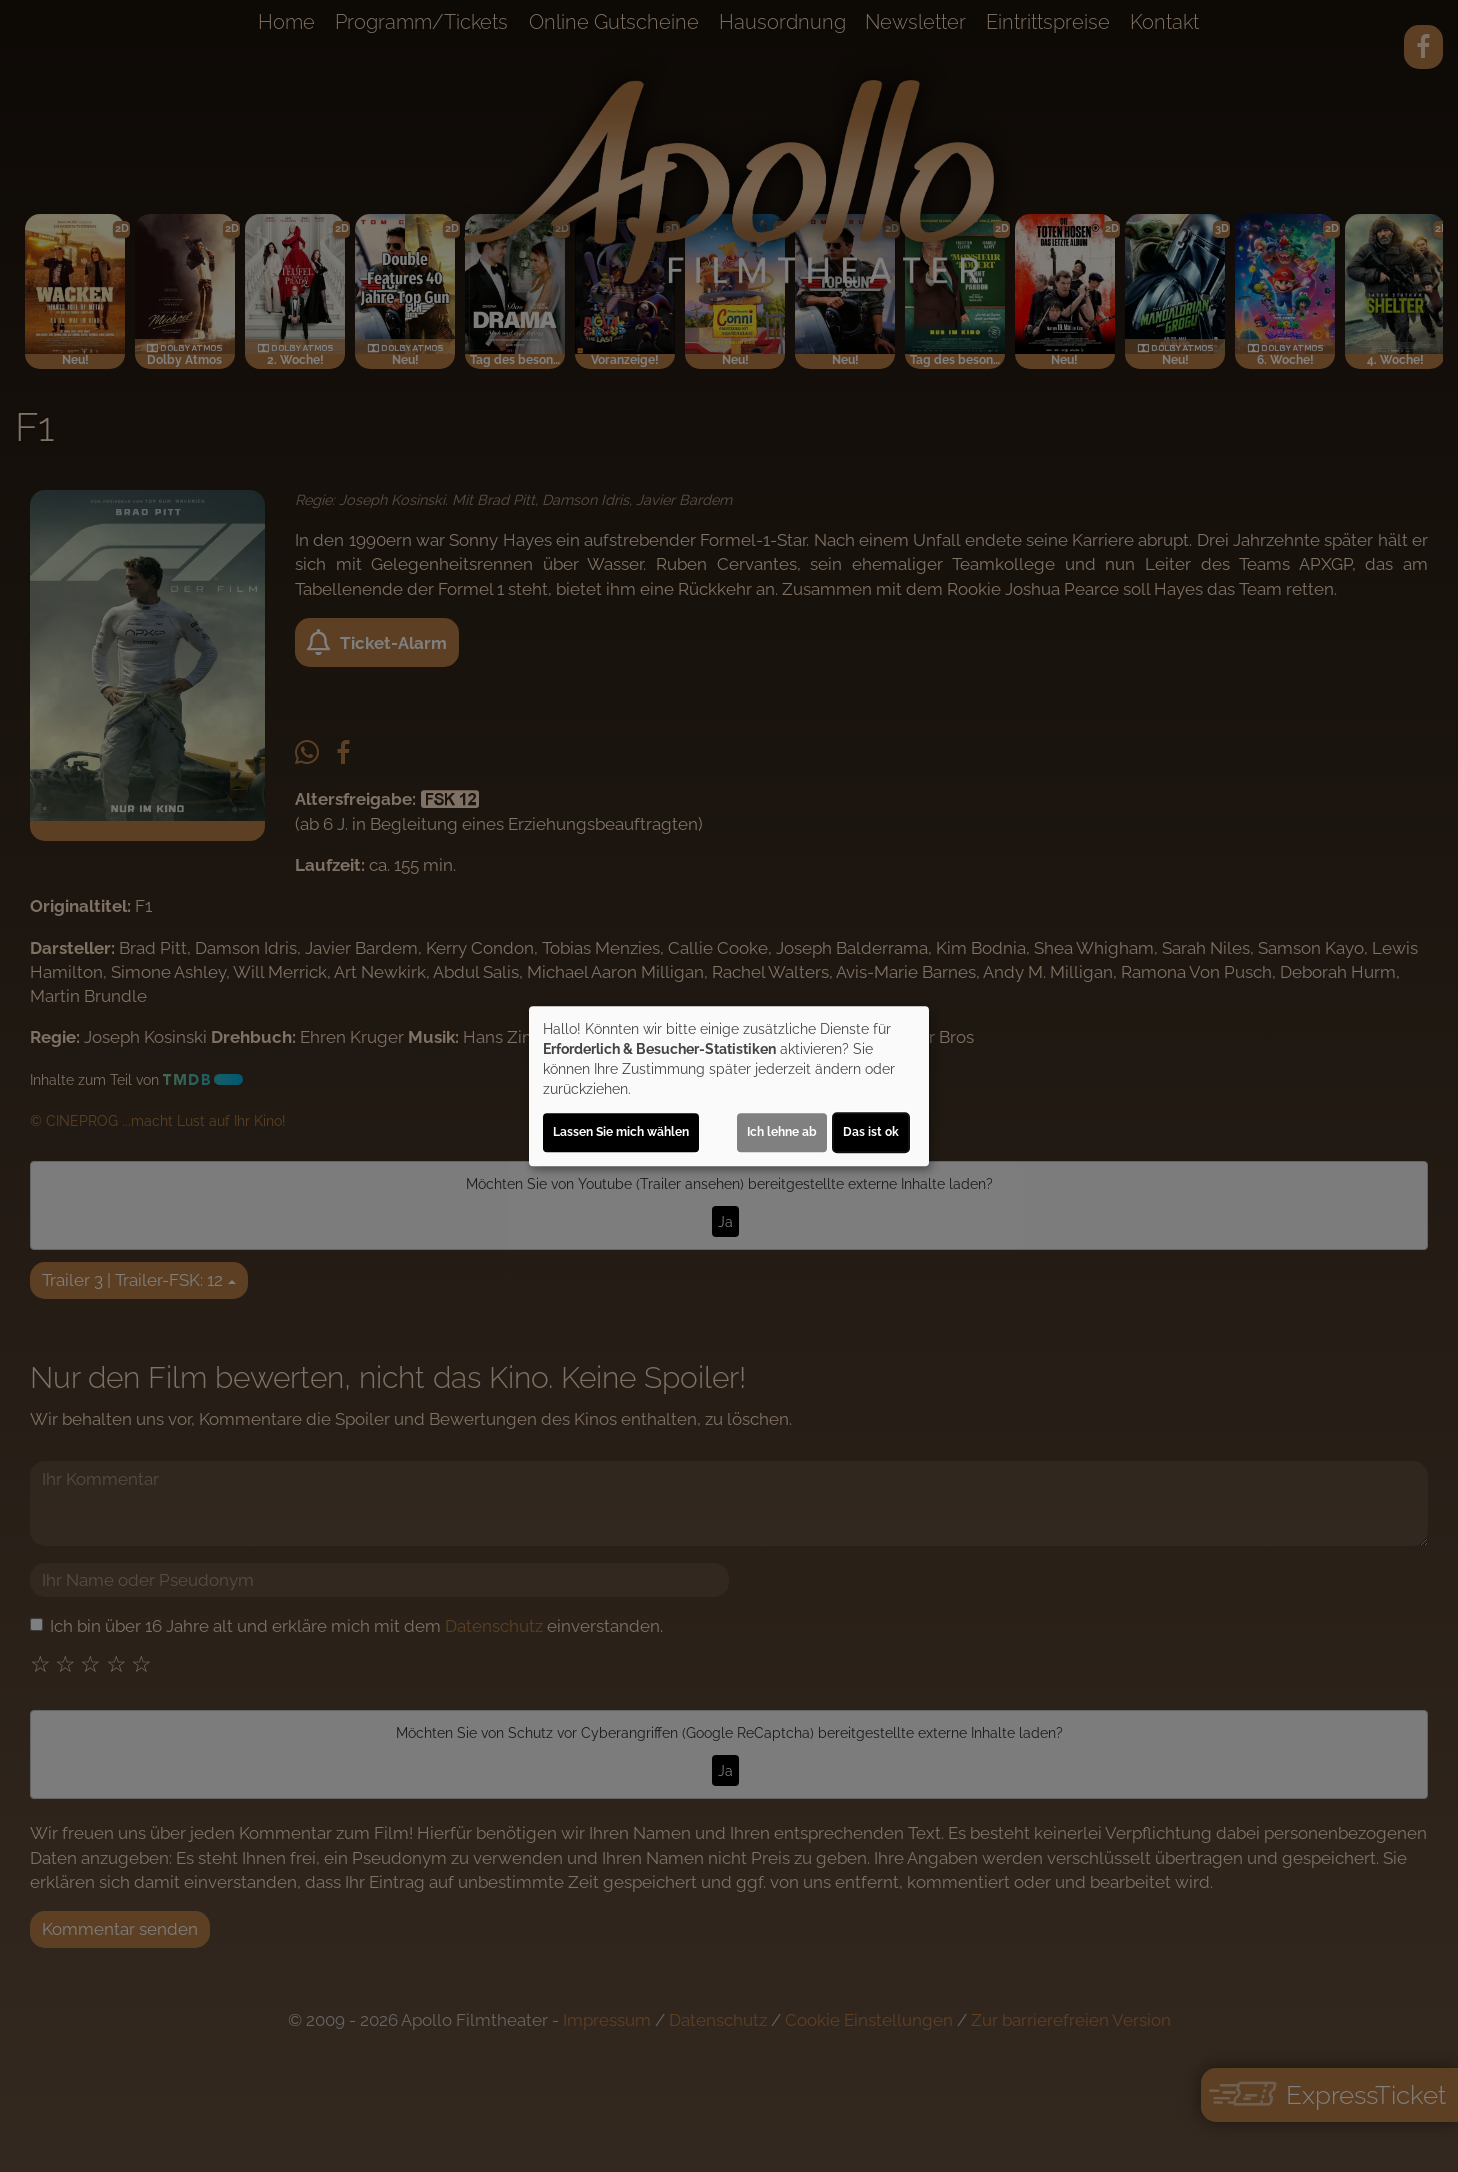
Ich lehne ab (782, 1132)
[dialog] (729, 1086)
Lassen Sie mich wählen (621, 1132)
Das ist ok (871, 1132)
